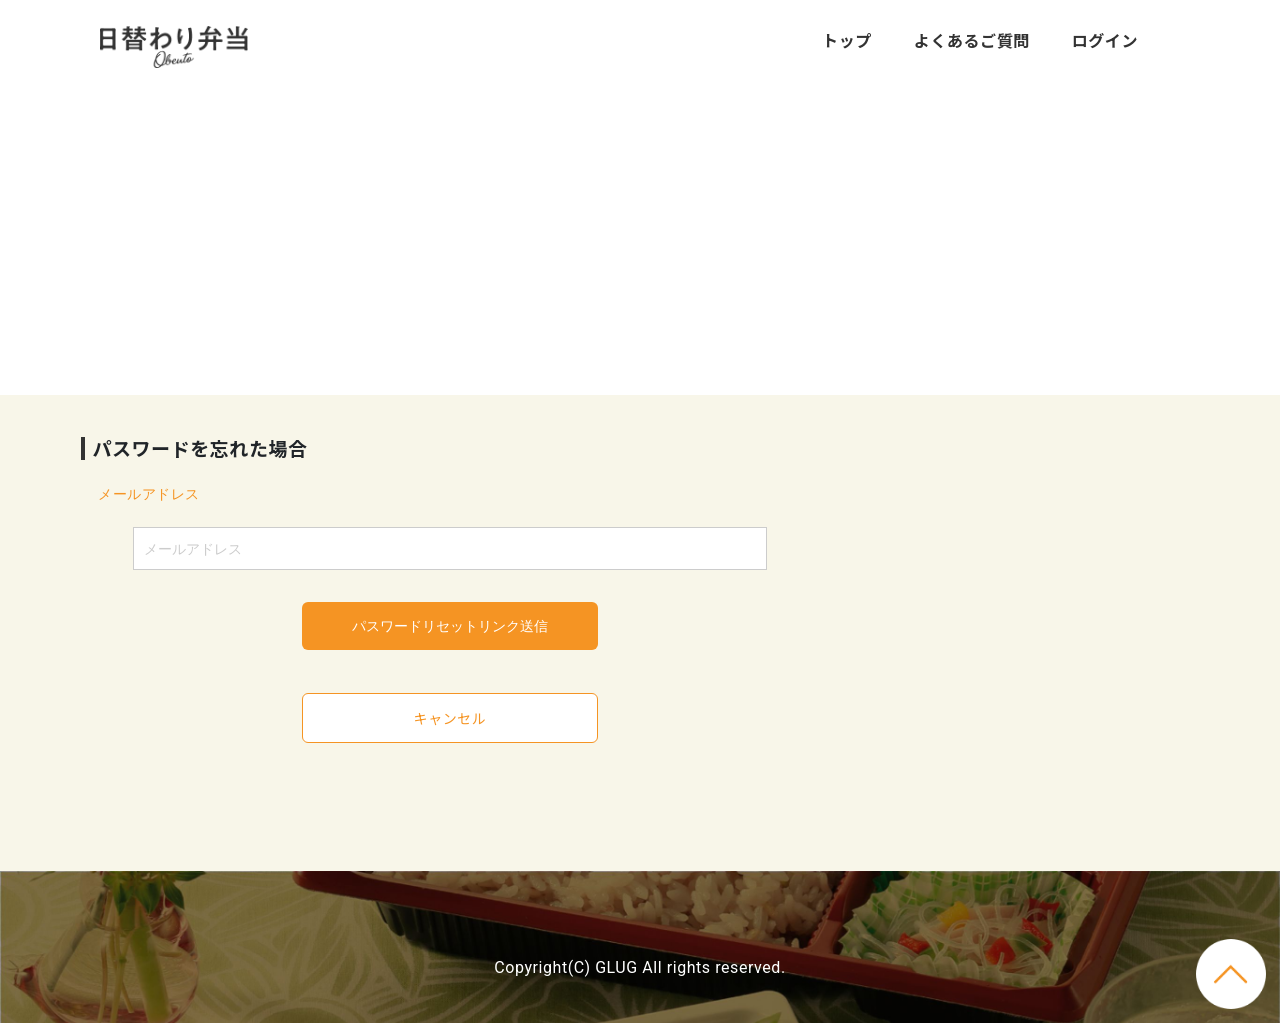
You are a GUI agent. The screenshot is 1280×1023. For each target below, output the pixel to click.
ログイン (1105, 40)
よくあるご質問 (972, 40)
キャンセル (450, 718)
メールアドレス (149, 494)
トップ (847, 40)
